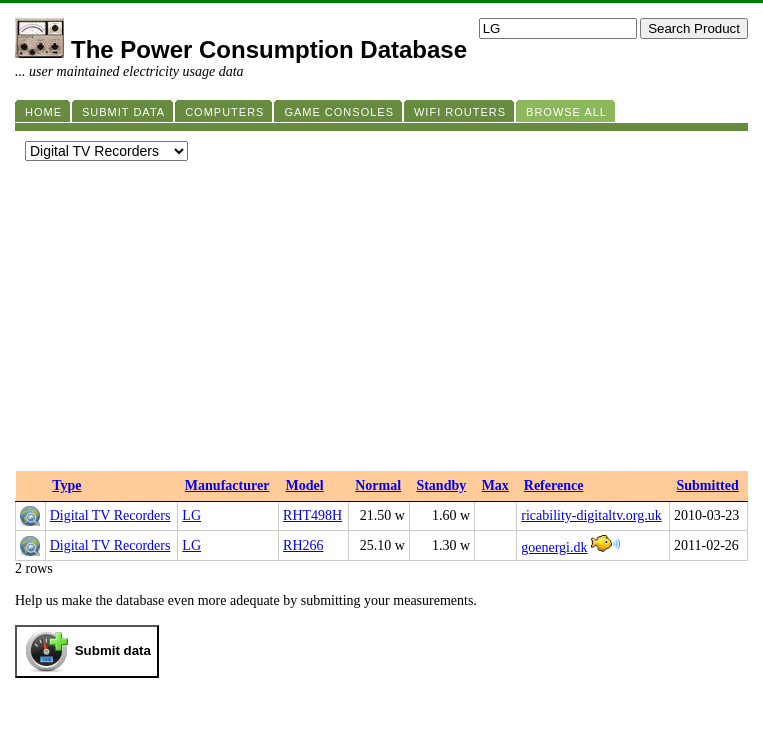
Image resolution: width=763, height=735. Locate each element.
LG (191, 515)
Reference (554, 485)
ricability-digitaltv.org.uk (591, 515)
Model (305, 485)
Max (495, 485)
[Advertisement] (381, 321)
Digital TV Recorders (110, 515)
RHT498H (312, 515)
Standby (441, 485)
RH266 (303, 545)
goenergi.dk (554, 547)
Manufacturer (227, 485)
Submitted (708, 485)
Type (66, 485)
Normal (378, 485)
